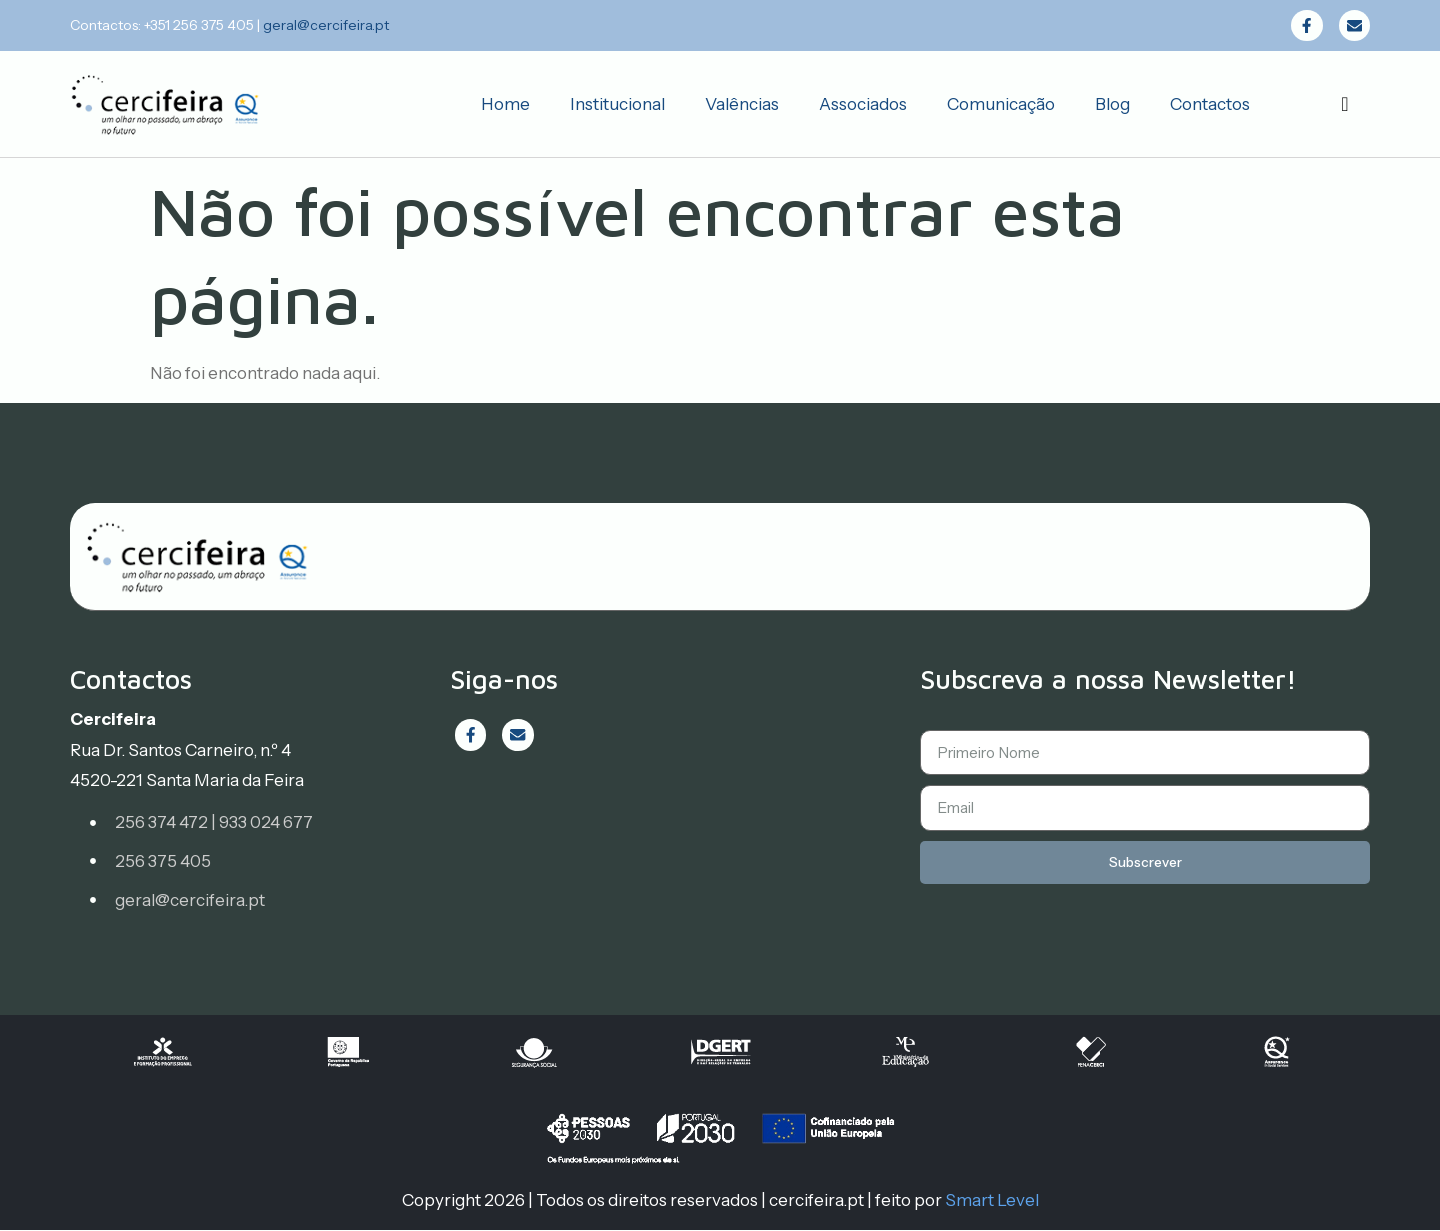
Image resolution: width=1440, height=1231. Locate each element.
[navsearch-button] (1345, 105)
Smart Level (992, 1201)
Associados (863, 105)
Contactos (1210, 105)
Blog (1112, 105)
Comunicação (1001, 105)
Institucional (617, 105)
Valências (742, 105)
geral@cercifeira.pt (326, 25)
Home (505, 105)
